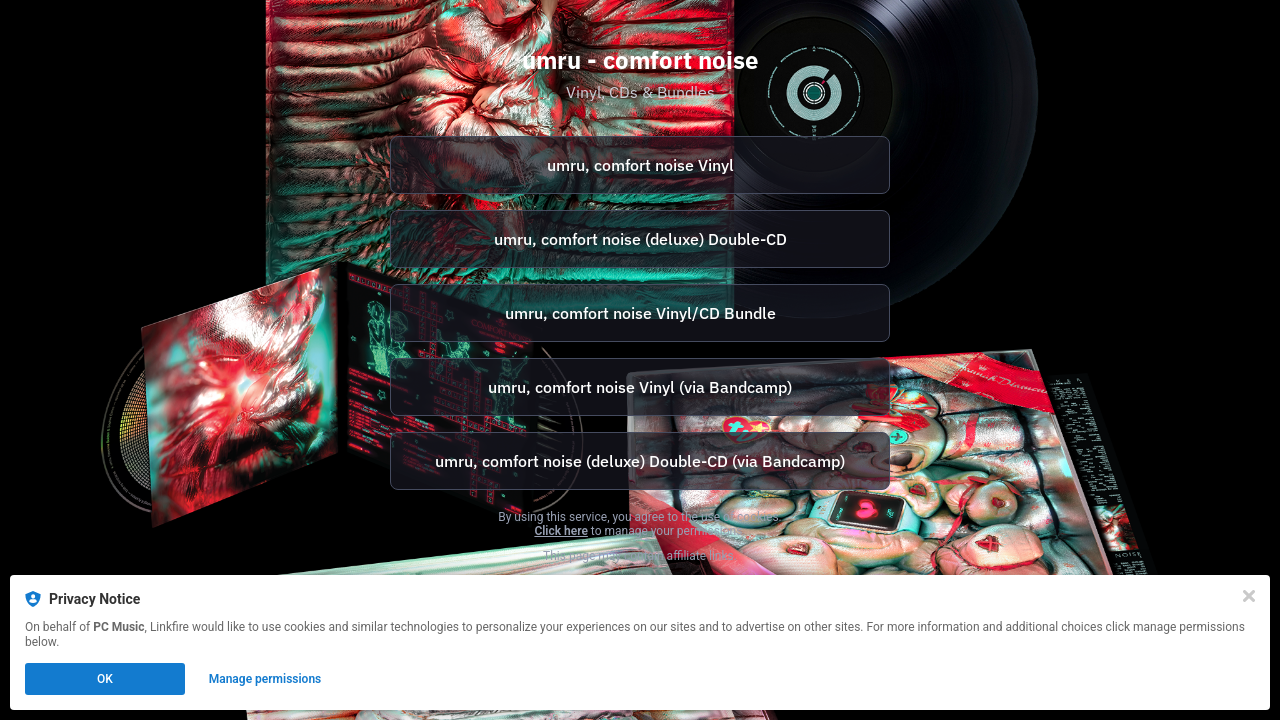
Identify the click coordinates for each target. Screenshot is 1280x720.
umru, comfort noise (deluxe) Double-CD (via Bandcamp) (640, 461)
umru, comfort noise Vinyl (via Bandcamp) (640, 387)
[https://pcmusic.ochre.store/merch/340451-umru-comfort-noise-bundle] (640, 313)
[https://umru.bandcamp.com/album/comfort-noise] (640, 387)
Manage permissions (265, 679)
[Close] (1249, 596)
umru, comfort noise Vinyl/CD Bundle (640, 313)
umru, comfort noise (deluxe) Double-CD (640, 239)
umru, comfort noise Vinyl (640, 165)
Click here (560, 531)
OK (105, 679)
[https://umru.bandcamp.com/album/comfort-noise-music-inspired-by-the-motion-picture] (640, 461)
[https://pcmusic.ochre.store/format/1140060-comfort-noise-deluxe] (640, 239)
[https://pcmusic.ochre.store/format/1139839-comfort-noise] (640, 165)
